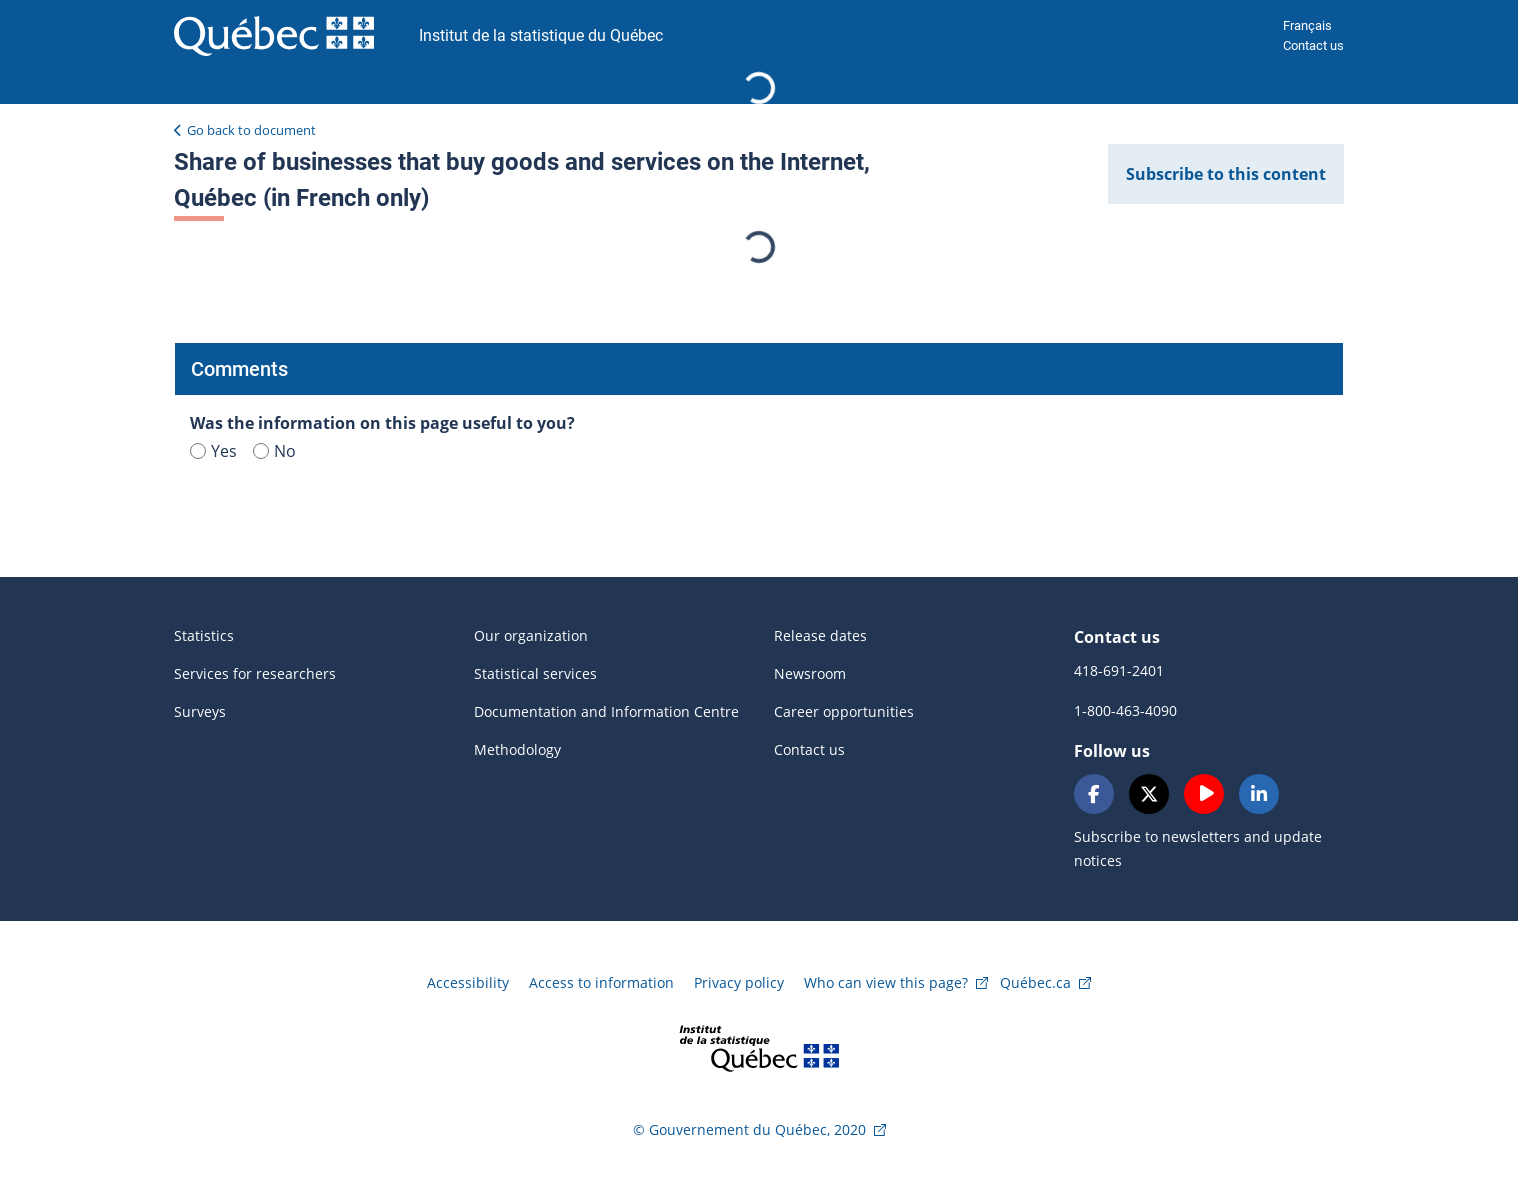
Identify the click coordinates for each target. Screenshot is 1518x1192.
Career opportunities (844, 711)
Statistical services (535, 673)
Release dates (820, 635)
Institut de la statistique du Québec (541, 35)
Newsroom (810, 673)
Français (1307, 25)
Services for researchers (255, 673)
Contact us (1313, 45)
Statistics (204, 635)
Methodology (517, 749)
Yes (213, 451)
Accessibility (468, 982)
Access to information (601, 982)
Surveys (200, 711)
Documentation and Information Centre (606, 711)
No (274, 451)
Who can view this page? (886, 982)
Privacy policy (739, 982)
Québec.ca (1035, 982)
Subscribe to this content (1226, 174)
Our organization (531, 635)
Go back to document (251, 130)
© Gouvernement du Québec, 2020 (749, 1129)
